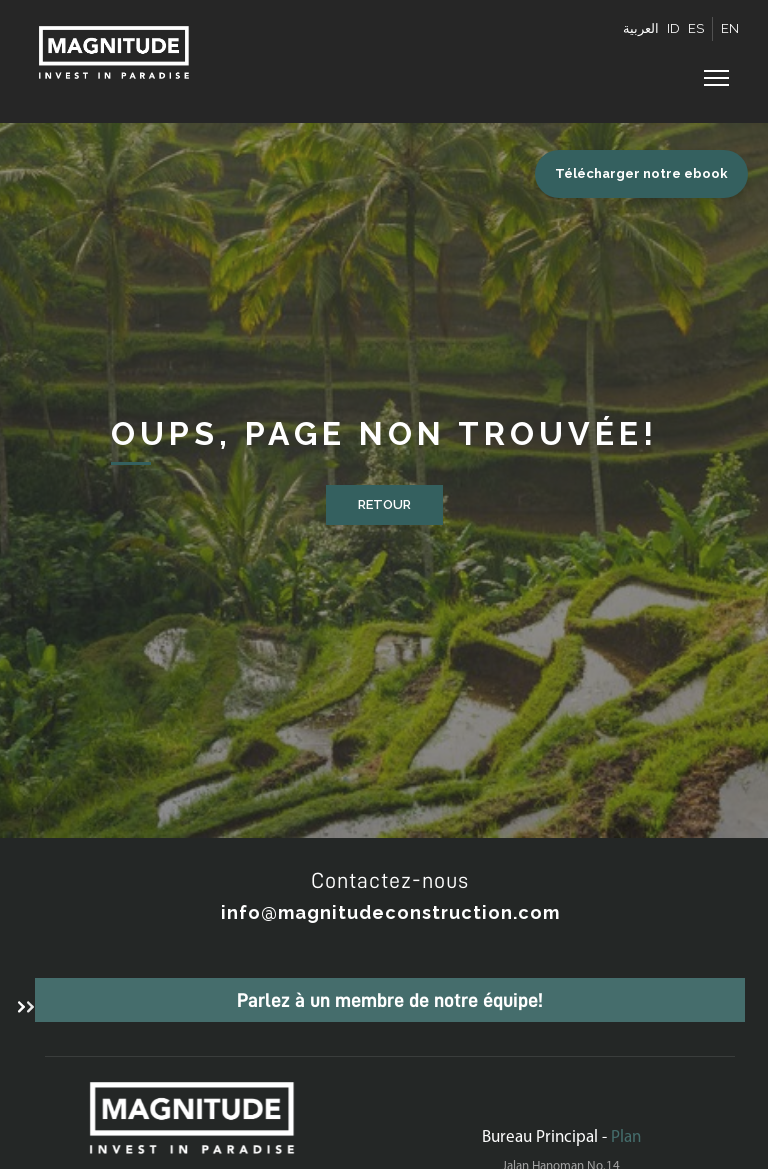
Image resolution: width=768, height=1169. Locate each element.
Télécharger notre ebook (641, 173)
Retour (384, 504)
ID (673, 28)
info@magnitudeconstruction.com (390, 912)
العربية (641, 28)
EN (730, 28)
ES (696, 28)
